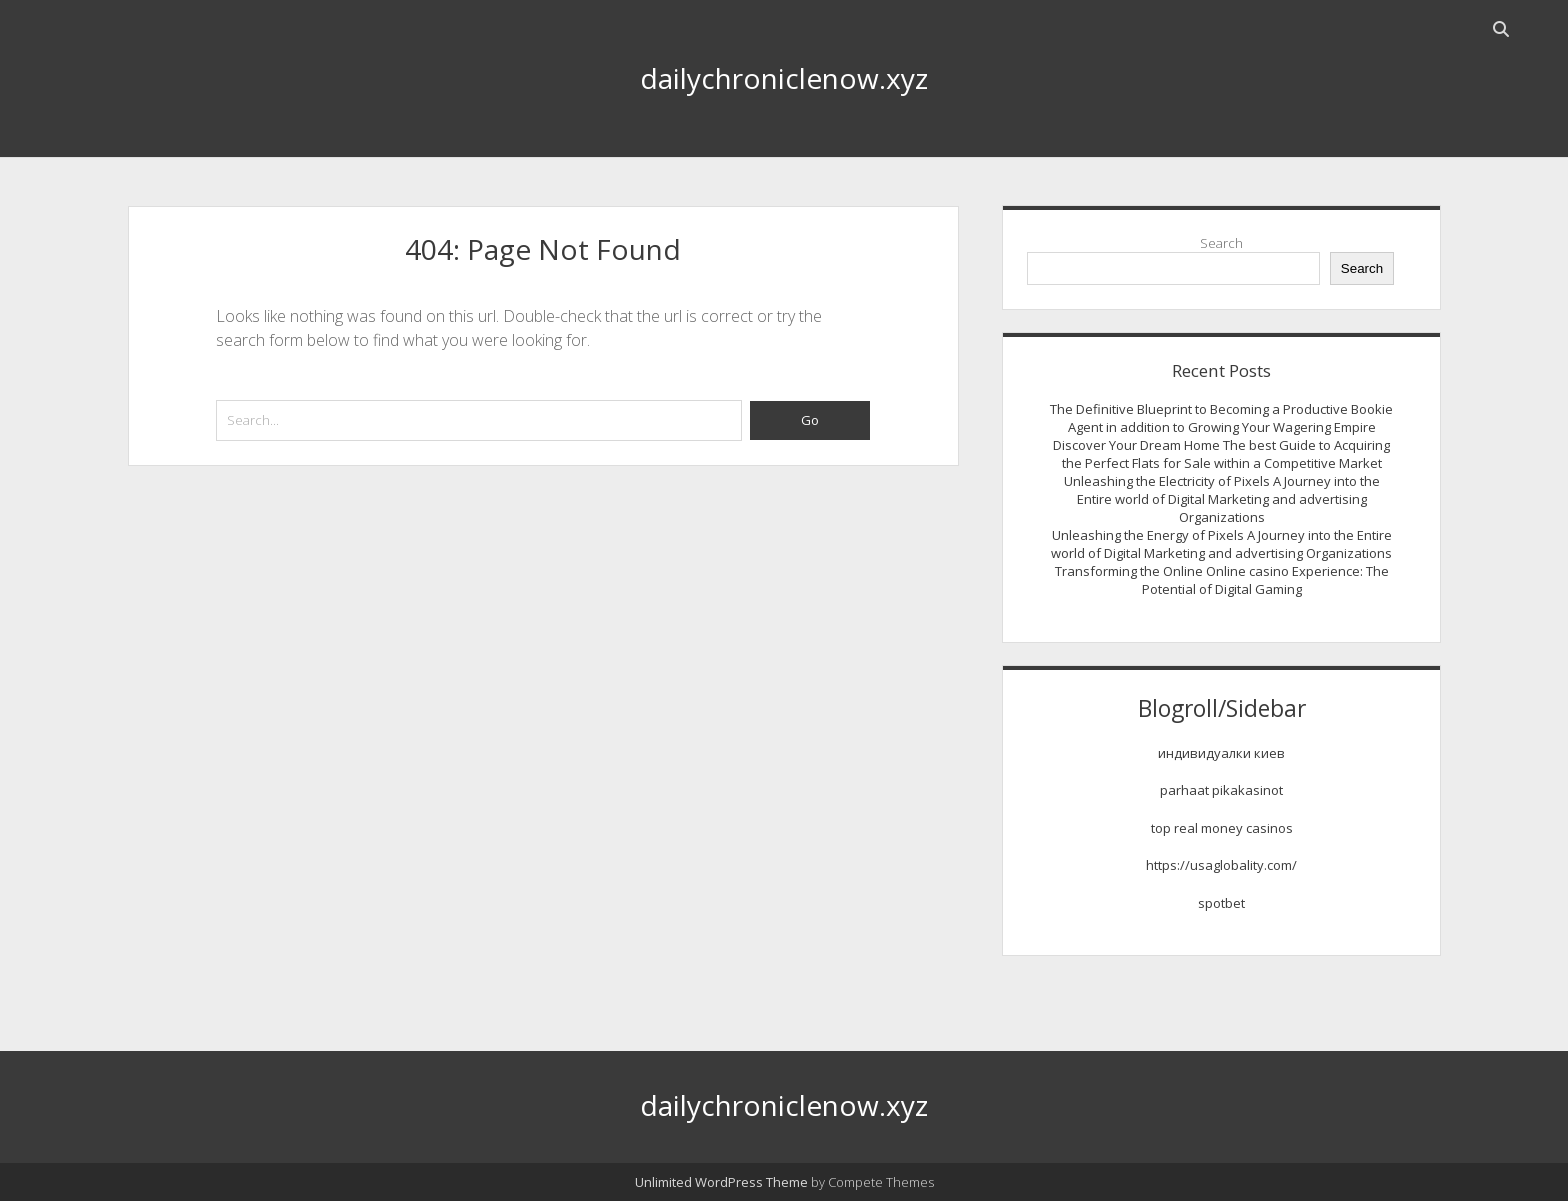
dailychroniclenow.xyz (784, 78)
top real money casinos (1222, 828)
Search (1221, 243)
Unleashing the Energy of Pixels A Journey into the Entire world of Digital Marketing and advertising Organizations (1221, 544)
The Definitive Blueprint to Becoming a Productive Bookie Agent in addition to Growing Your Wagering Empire (1221, 418)
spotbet (1221, 903)
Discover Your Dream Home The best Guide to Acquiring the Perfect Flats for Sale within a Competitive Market (1221, 454)
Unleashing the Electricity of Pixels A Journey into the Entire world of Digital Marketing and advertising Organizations (1222, 499)
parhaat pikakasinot (1221, 790)
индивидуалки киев (1221, 753)
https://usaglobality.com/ (1221, 865)
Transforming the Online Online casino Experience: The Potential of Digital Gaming (1222, 580)
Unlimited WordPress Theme (721, 1182)
